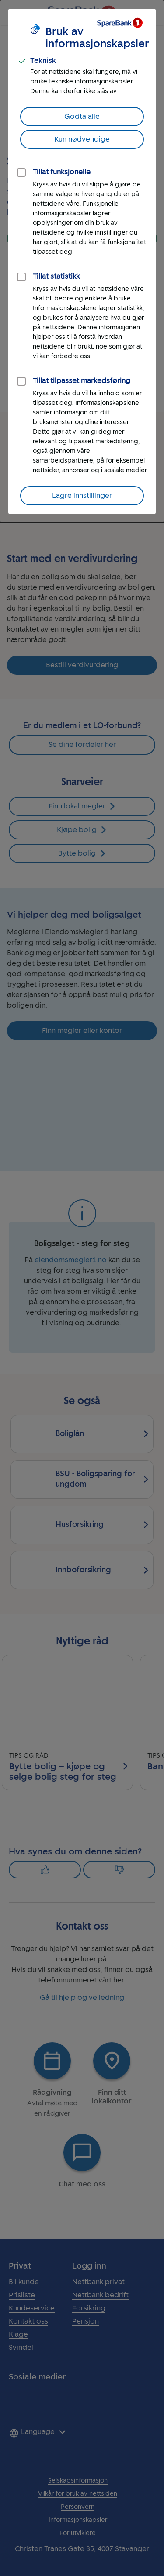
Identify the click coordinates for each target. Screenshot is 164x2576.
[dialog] (82, 261)
